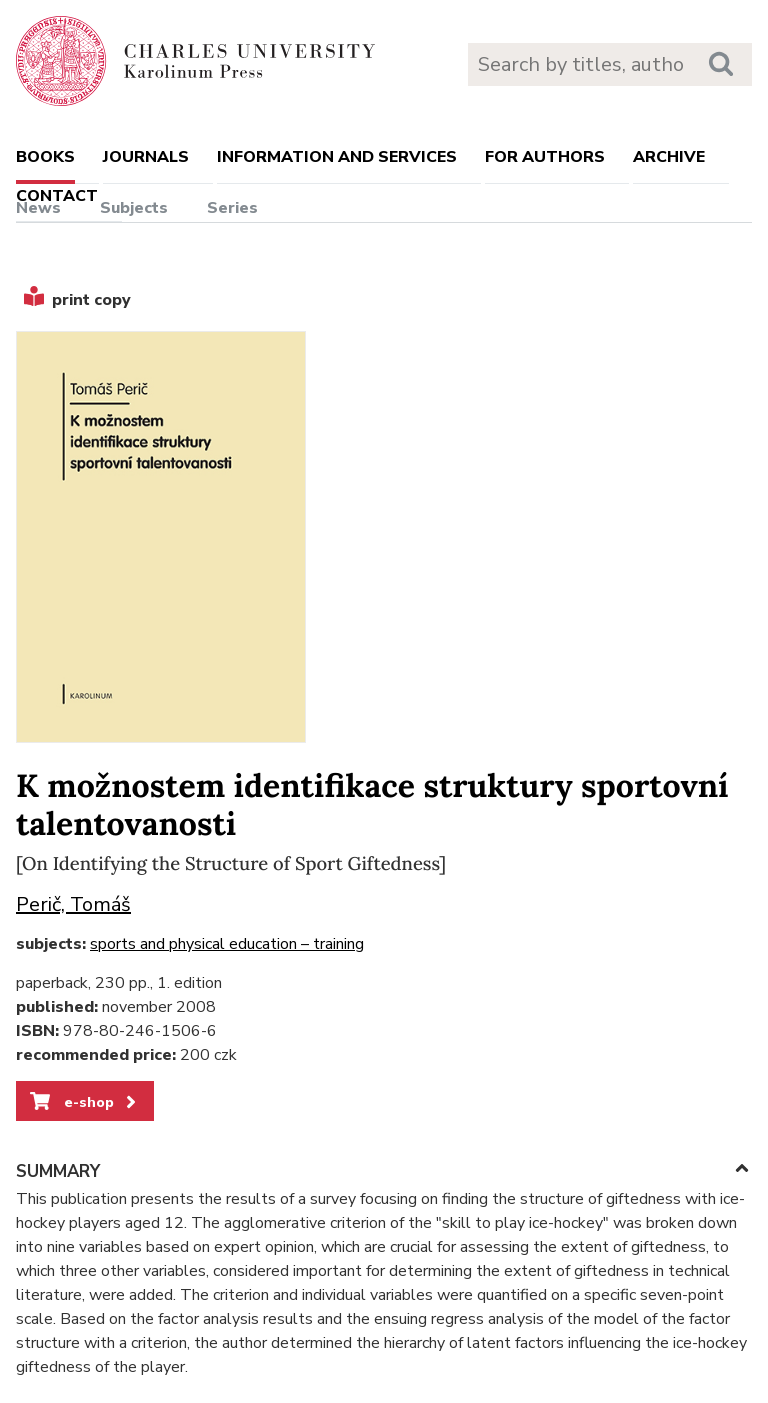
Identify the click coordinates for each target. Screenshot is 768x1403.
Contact (57, 196)
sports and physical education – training (227, 944)
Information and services (337, 157)
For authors (545, 157)
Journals (146, 157)
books (45, 157)
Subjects (134, 208)
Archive (669, 157)
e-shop (84, 1102)
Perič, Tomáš (73, 904)
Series (232, 208)
